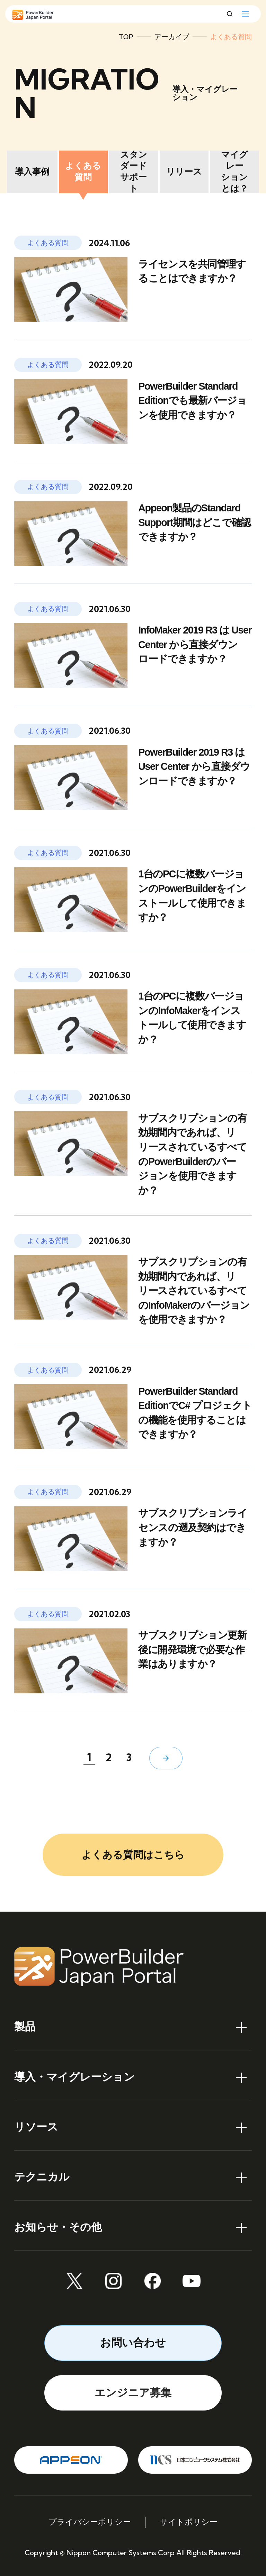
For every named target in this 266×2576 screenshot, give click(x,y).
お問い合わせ (133, 2343)
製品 (25, 2027)
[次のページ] (165, 1758)
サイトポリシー (189, 2522)
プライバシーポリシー (89, 2522)
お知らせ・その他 (58, 2227)
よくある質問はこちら (133, 1854)
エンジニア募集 (133, 2393)
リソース (36, 2127)
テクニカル (42, 2177)
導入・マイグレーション (74, 2077)
